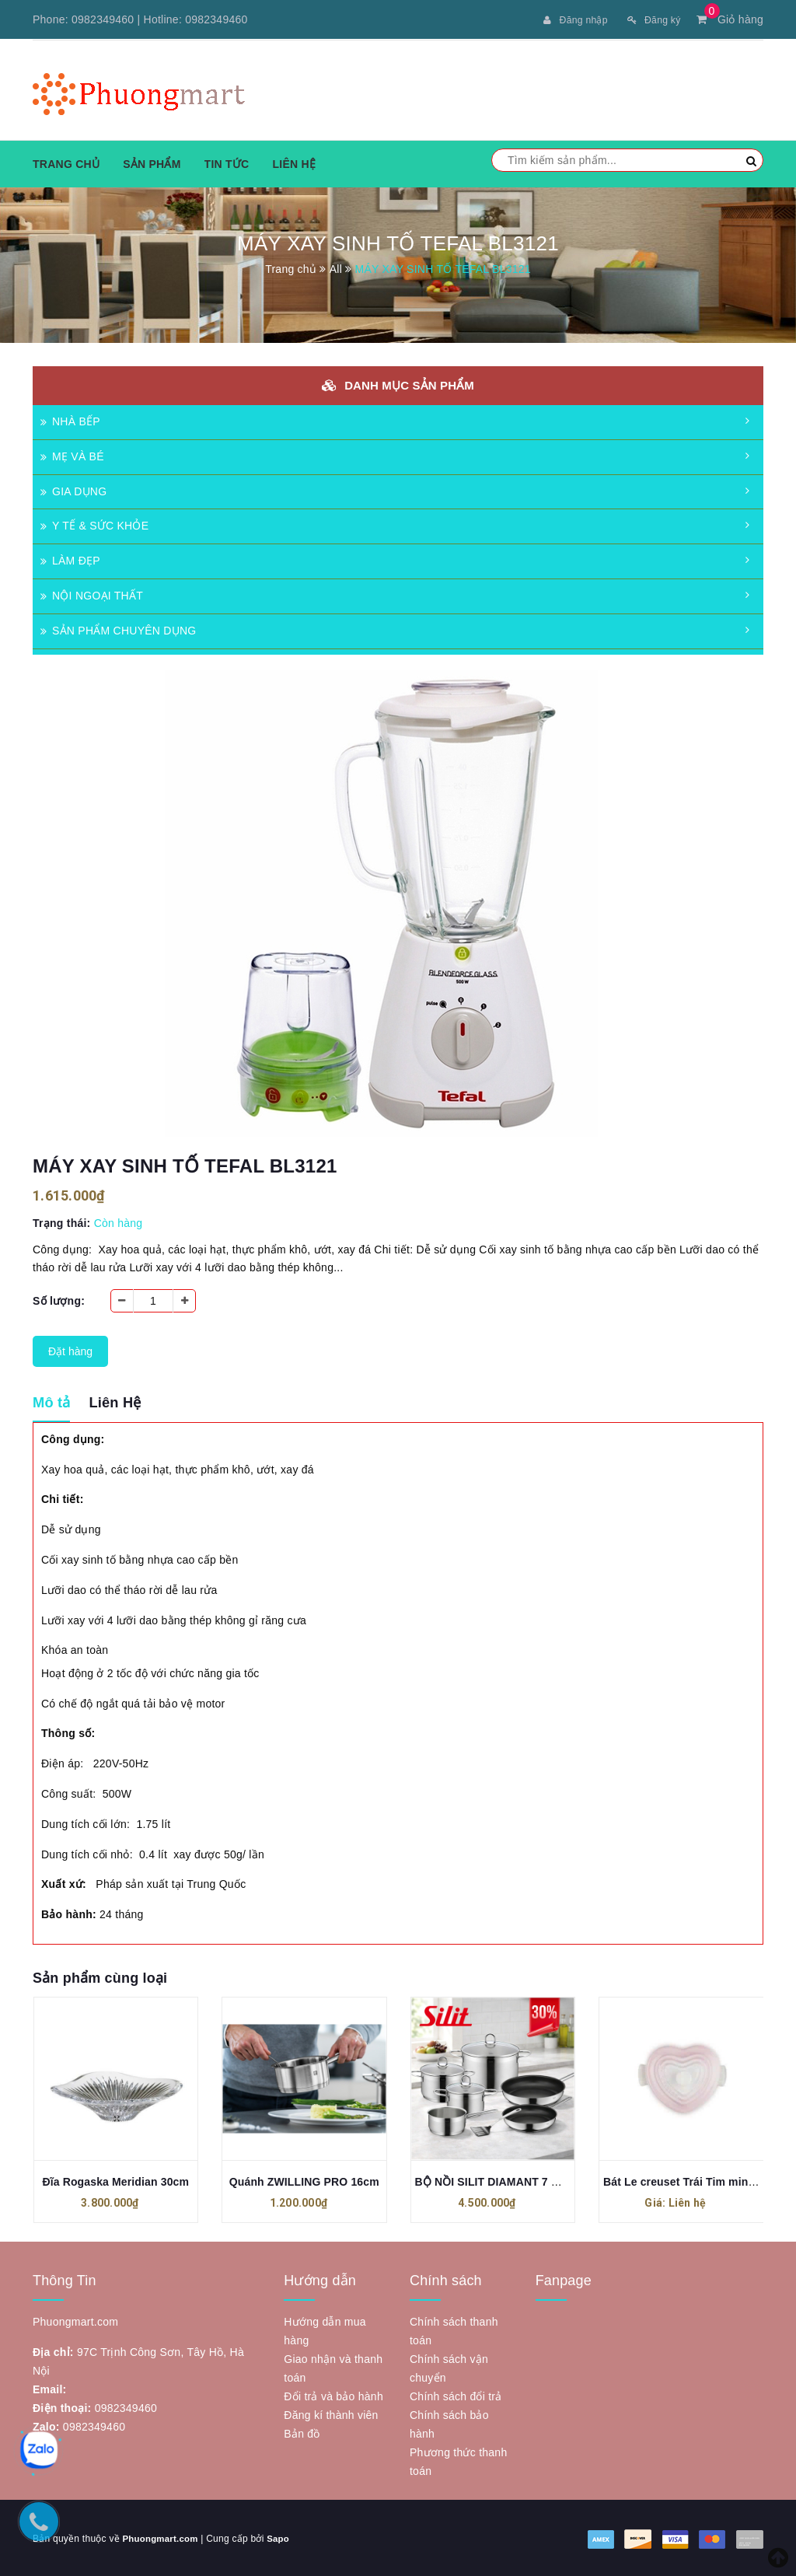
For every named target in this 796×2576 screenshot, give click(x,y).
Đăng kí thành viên (331, 2413)
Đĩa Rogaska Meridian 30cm (115, 2180)
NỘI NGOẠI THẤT (91, 594)
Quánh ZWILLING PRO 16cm (304, 2180)
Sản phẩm (151, 162)
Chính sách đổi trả (456, 2395)
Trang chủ (66, 162)
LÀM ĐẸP (70, 559)
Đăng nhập (565, 19)
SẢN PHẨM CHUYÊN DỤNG (118, 629)
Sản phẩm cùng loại (100, 1976)
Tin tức (227, 162)
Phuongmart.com (161, 2537)
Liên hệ (294, 162)
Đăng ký (650, 19)
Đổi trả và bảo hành (333, 2395)
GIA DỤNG (73, 490)
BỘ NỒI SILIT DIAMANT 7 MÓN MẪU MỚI (522, 2180)
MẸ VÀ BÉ (72, 455)
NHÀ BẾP (70, 420)
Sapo (282, 2537)
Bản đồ (301, 2432)
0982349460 (103, 19)
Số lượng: (59, 1299)
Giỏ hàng (729, 19)
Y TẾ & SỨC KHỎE (94, 524)
